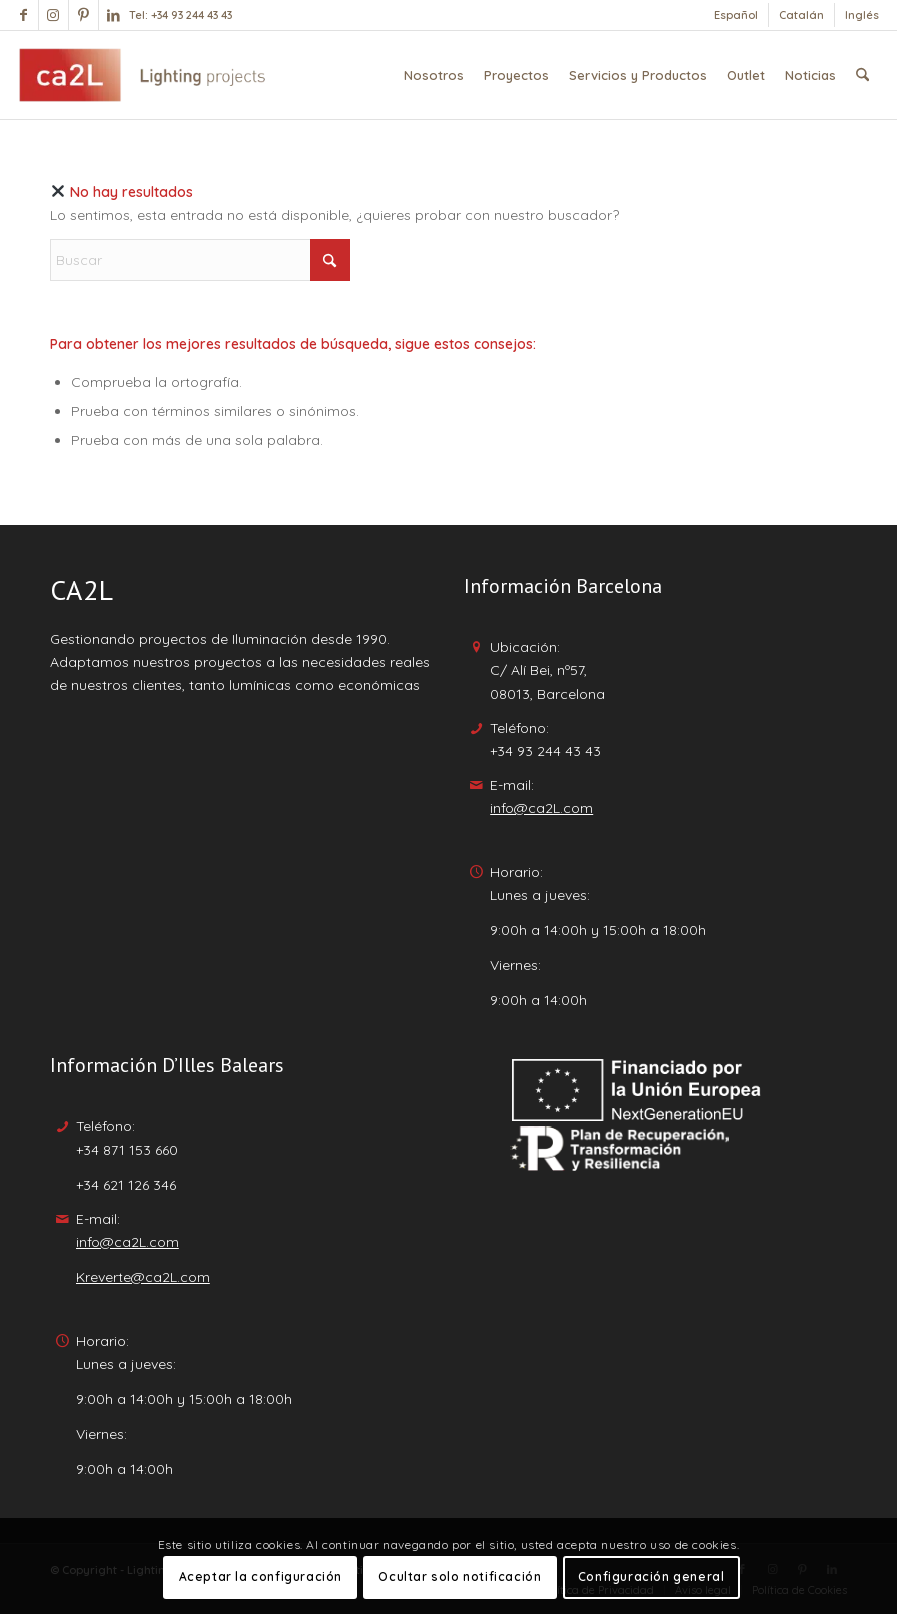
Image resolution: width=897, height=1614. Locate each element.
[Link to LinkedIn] (114, 15)
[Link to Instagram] (53, 15)
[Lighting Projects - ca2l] (142, 75)
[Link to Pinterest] (83, 15)
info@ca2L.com (541, 808)
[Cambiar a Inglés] (862, 15)
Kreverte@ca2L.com (143, 1277)
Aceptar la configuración (260, 1576)
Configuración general (651, 1576)
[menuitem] (736, 15)
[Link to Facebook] (23, 15)
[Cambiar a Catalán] (801, 15)
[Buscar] (862, 75)
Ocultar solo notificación (459, 1576)
